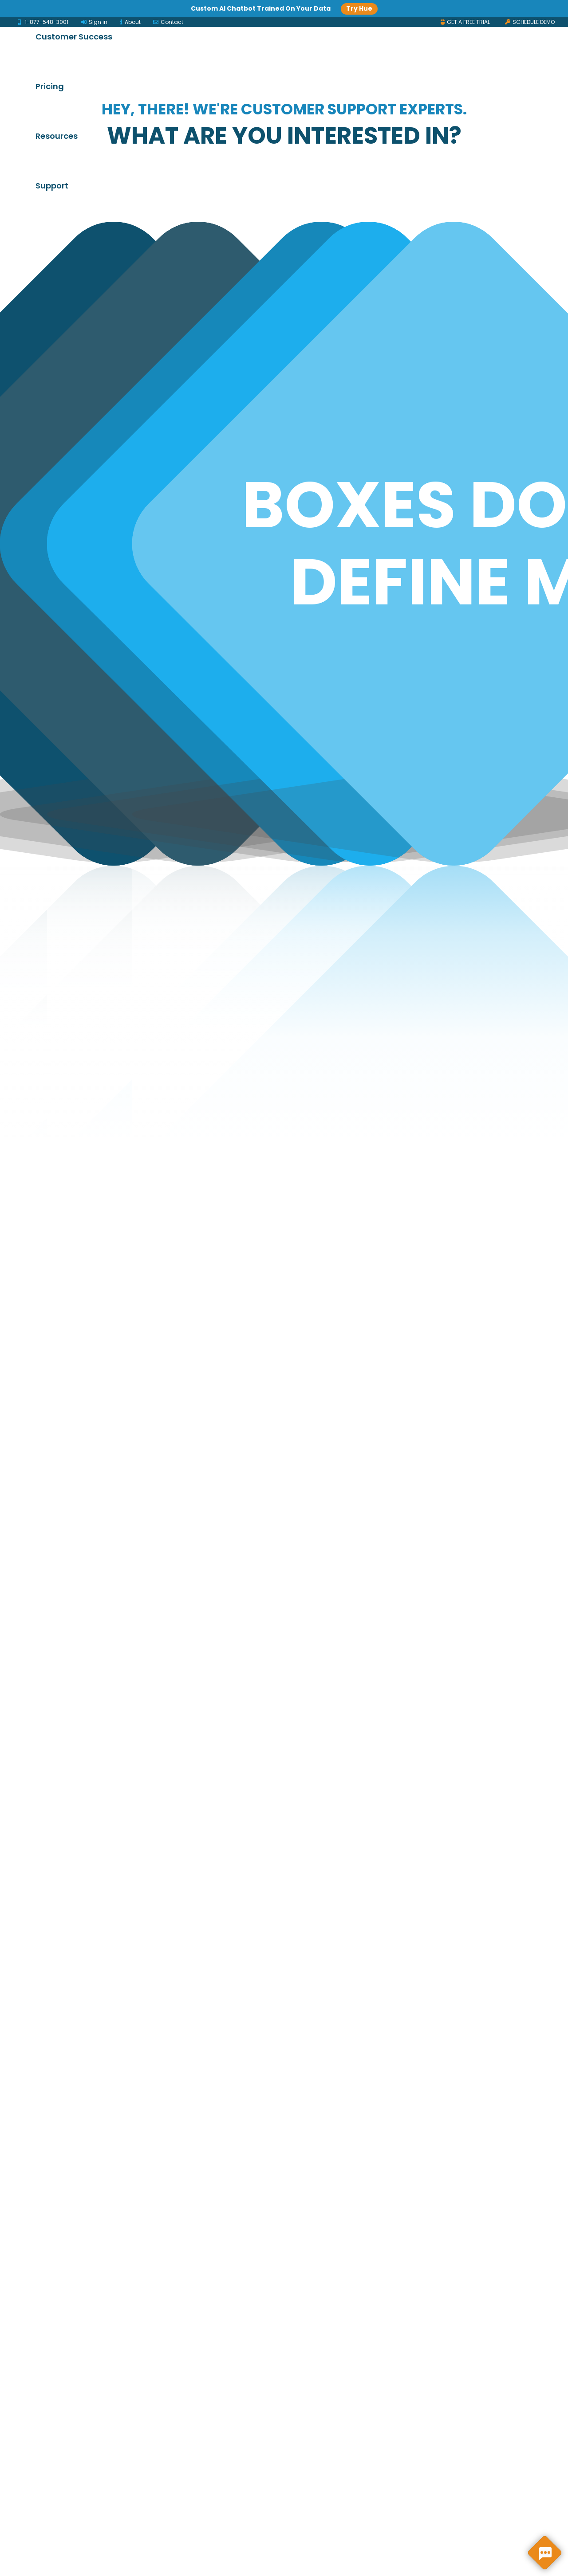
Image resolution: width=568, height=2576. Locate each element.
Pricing (406, 28)
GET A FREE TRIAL (465, 22)
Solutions (192, 28)
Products (252, 28)
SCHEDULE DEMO (530, 22)
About (131, 22)
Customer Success (331, 28)
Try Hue (359, 8)
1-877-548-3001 (43, 22)
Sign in (94, 22)
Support (189, 78)
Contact (168, 22)
